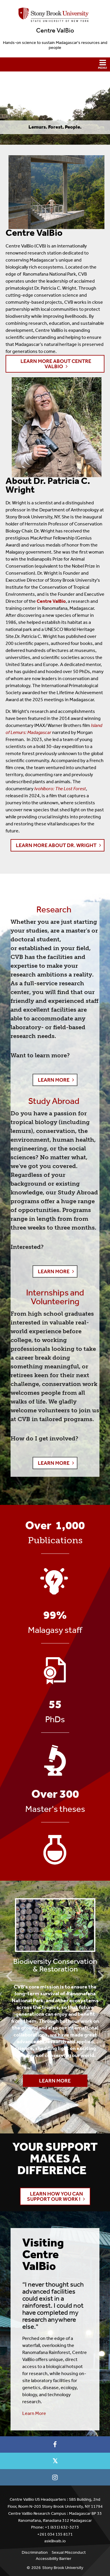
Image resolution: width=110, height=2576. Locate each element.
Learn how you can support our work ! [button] (55, 2196)
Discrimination (35, 2552)
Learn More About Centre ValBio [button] (56, 364)
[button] (55, 64)
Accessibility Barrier (53, 2558)
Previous (9, 1974)
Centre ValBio (55, 30)
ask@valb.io (55, 2541)
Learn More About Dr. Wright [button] (56, 845)
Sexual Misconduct (69, 2552)
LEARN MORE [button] (54, 1080)
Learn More (47, 2079)
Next (101, 1974)
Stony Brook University (62, 2567)
